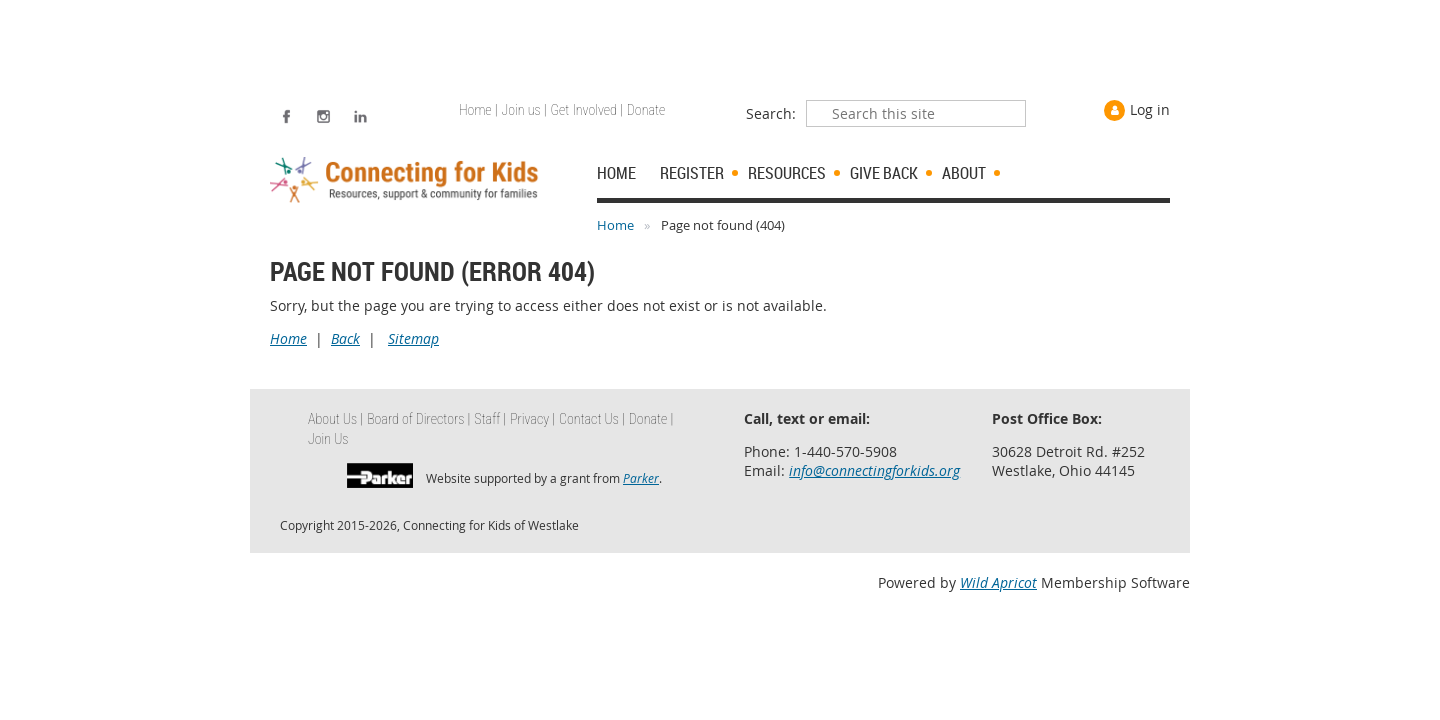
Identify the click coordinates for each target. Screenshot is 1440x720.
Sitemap (413, 338)
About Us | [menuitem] (335, 419)
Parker (641, 478)
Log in (1150, 109)
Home (615, 225)
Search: (771, 113)
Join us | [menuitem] (524, 110)
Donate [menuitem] (646, 110)
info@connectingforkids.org (874, 470)
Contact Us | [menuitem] (592, 419)
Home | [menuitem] (478, 110)
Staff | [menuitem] (490, 419)
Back (345, 338)
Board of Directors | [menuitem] (418, 419)
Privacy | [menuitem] (532, 419)
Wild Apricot (998, 582)
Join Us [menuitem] (328, 439)
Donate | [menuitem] (651, 419)
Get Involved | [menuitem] (587, 110)
